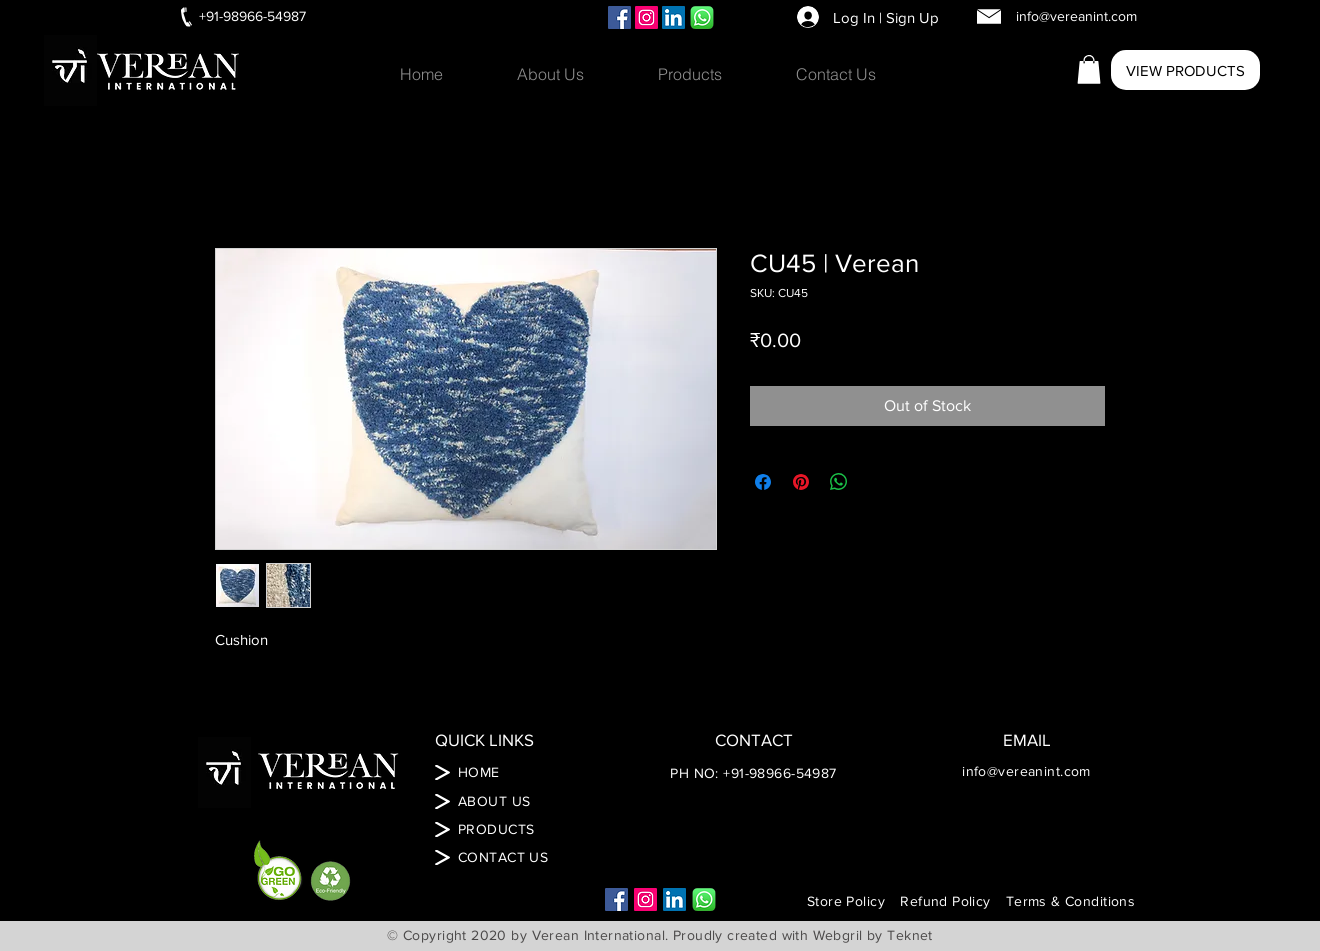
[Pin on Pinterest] (801, 482)
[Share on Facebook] (763, 482)
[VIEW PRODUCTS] (1185, 70)
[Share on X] (877, 482)
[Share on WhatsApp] (839, 482)
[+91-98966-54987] (252, 17)
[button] (712, 74)
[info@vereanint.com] (1076, 17)
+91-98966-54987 (779, 773)
